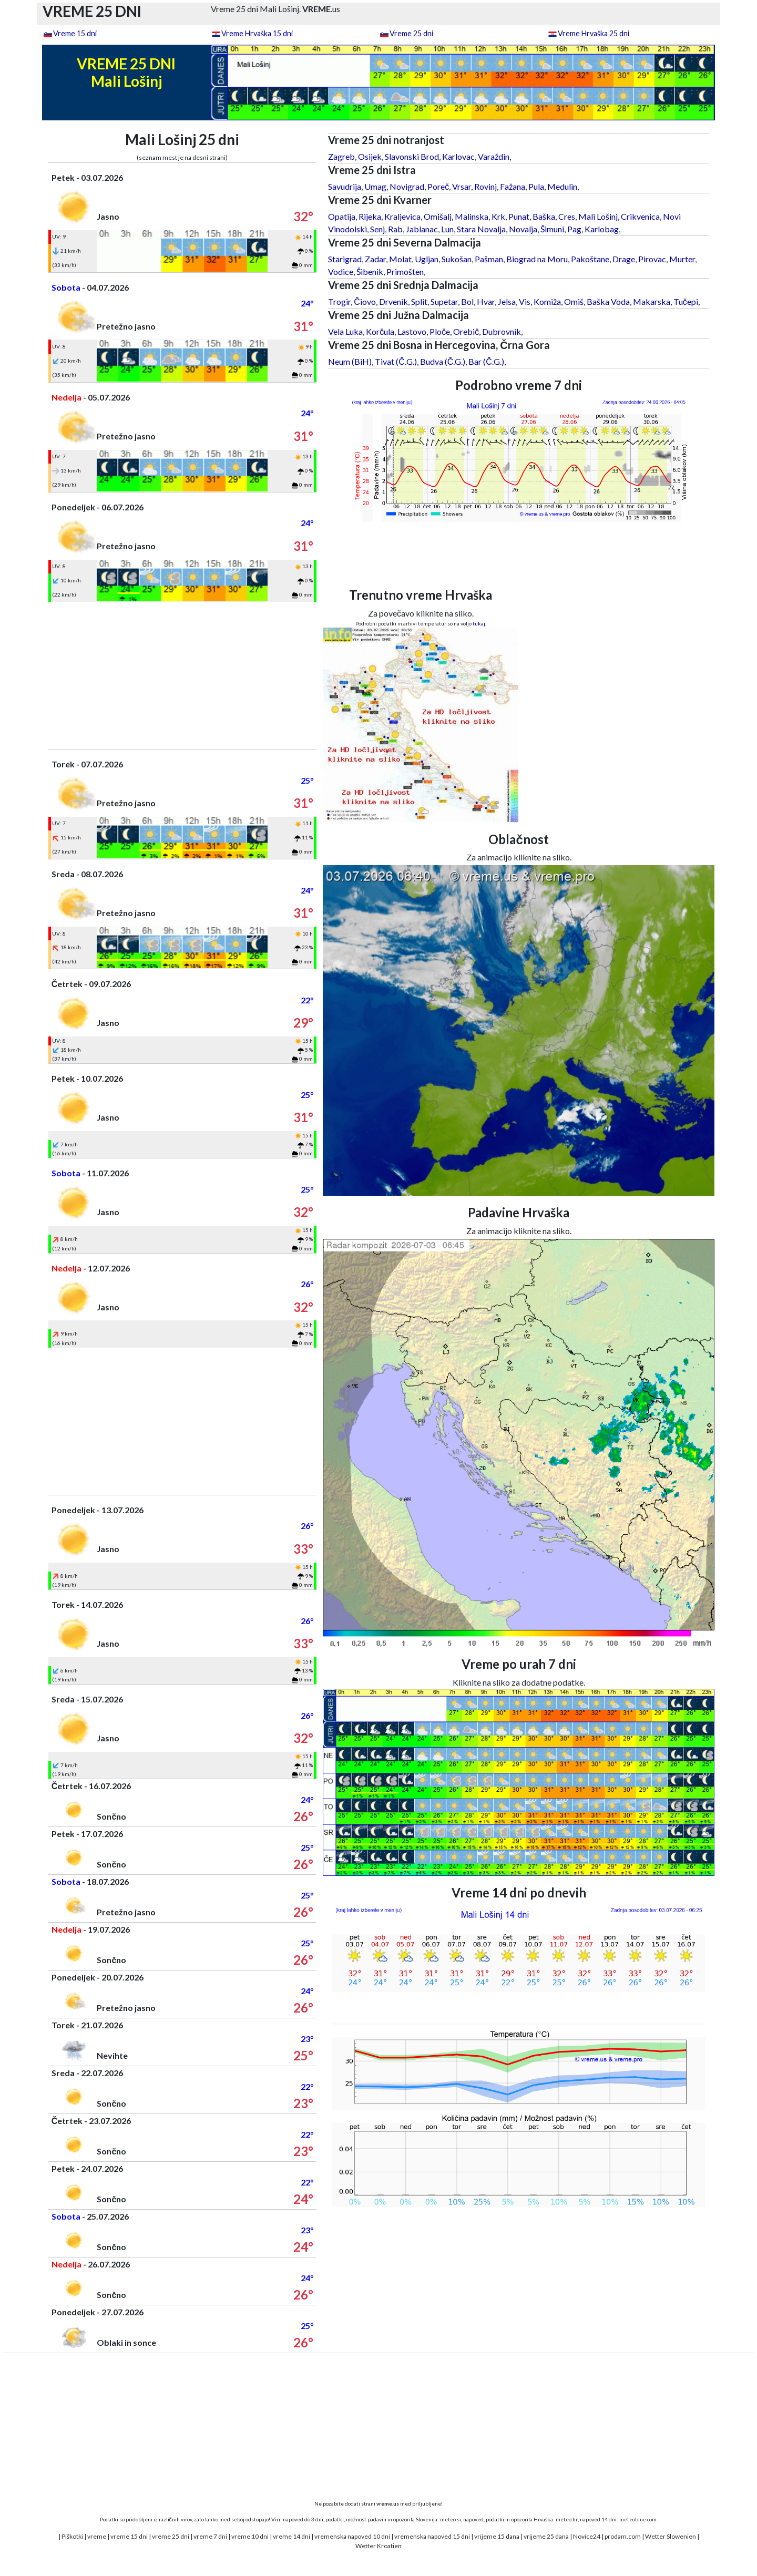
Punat (518, 216)
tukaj (479, 623)
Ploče (439, 331)
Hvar (486, 301)
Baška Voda (608, 301)
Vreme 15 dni (75, 33)
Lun (447, 229)
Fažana (512, 186)
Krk (498, 216)
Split (419, 301)
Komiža (547, 301)
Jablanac (422, 229)
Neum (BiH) (350, 361)
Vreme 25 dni (411, 33)
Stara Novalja (481, 229)
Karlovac (458, 156)
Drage (623, 259)
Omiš (574, 301)
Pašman (489, 259)
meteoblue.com (638, 2519)
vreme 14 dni (291, 2536)
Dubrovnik (501, 331)
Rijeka (370, 216)
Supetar (444, 301)
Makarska (651, 301)
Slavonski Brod (412, 156)
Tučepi (685, 301)
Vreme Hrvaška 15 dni (257, 33)
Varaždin (493, 156)
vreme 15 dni (129, 2536)
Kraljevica (402, 216)
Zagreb (341, 156)
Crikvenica (640, 216)
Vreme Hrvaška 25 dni (593, 33)
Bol (467, 301)
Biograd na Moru (537, 259)
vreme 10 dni (250, 2536)
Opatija (341, 216)
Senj (377, 229)
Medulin (562, 186)
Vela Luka (345, 331)
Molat (400, 259)
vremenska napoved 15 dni (432, 2536)
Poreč (438, 186)
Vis (524, 301)
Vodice (340, 271)
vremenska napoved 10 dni (352, 2536)
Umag (375, 186)
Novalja (523, 229)
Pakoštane (590, 259)
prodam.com (623, 2536)
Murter (682, 259)
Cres (566, 216)
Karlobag (602, 229)
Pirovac (652, 259)
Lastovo (411, 331)
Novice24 (586, 2536)
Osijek (370, 156)
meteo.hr (567, 2519)
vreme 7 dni (210, 2536)
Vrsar (461, 186)
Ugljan (426, 259)
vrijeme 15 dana (496, 2536)
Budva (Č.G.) (443, 361)
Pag (574, 229)
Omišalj (438, 216)
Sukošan (457, 259)
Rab (395, 229)
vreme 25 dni (170, 2536)
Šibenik (369, 271)
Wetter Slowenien (670, 2536)
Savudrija (344, 186)
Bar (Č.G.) (486, 361)
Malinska (471, 216)
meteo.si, (451, 2519)
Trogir (339, 301)
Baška (544, 216)
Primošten (405, 271)
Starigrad (345, 259)
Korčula (380, 331)
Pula (536, 186)
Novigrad (407, 186)
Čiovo (365, 301)
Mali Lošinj (598, 216)
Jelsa (507, 301)
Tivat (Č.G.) (396, 361)
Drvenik (393, 301)
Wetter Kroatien (378, 2546)
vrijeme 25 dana (546, 2536)
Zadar (375, 259)
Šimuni (552, 229)
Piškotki (72, 2536)
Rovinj (485, 186)
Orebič (466, 331)
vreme (96, 2536)
